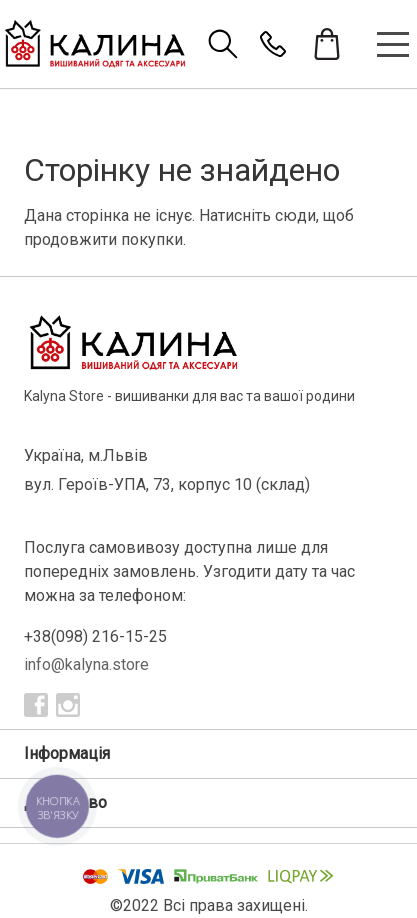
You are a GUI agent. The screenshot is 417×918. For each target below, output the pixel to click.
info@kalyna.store (86, 664)
